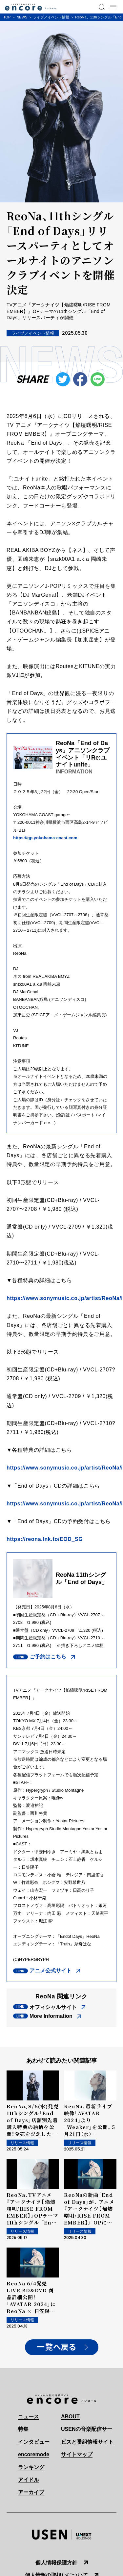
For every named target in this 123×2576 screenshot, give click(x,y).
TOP (6, 17)
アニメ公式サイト (51, 1970)
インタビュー (34, 2442)
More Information (51, 2016)
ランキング (31, 2467)
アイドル (28, 2480)
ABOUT (70, 2416)
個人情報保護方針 (56, 2562)
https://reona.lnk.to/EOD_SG (45, 1539)
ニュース (28, 2416)
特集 (23, 2429)
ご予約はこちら (48, 1656)
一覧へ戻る (56, 2347)
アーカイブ (31, 2492)
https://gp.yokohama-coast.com (45, 837)
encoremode (33, 2454)
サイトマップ (76, 2454)
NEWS (21, 17)
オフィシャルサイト (53, 2007)
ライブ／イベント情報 (51, 17)
